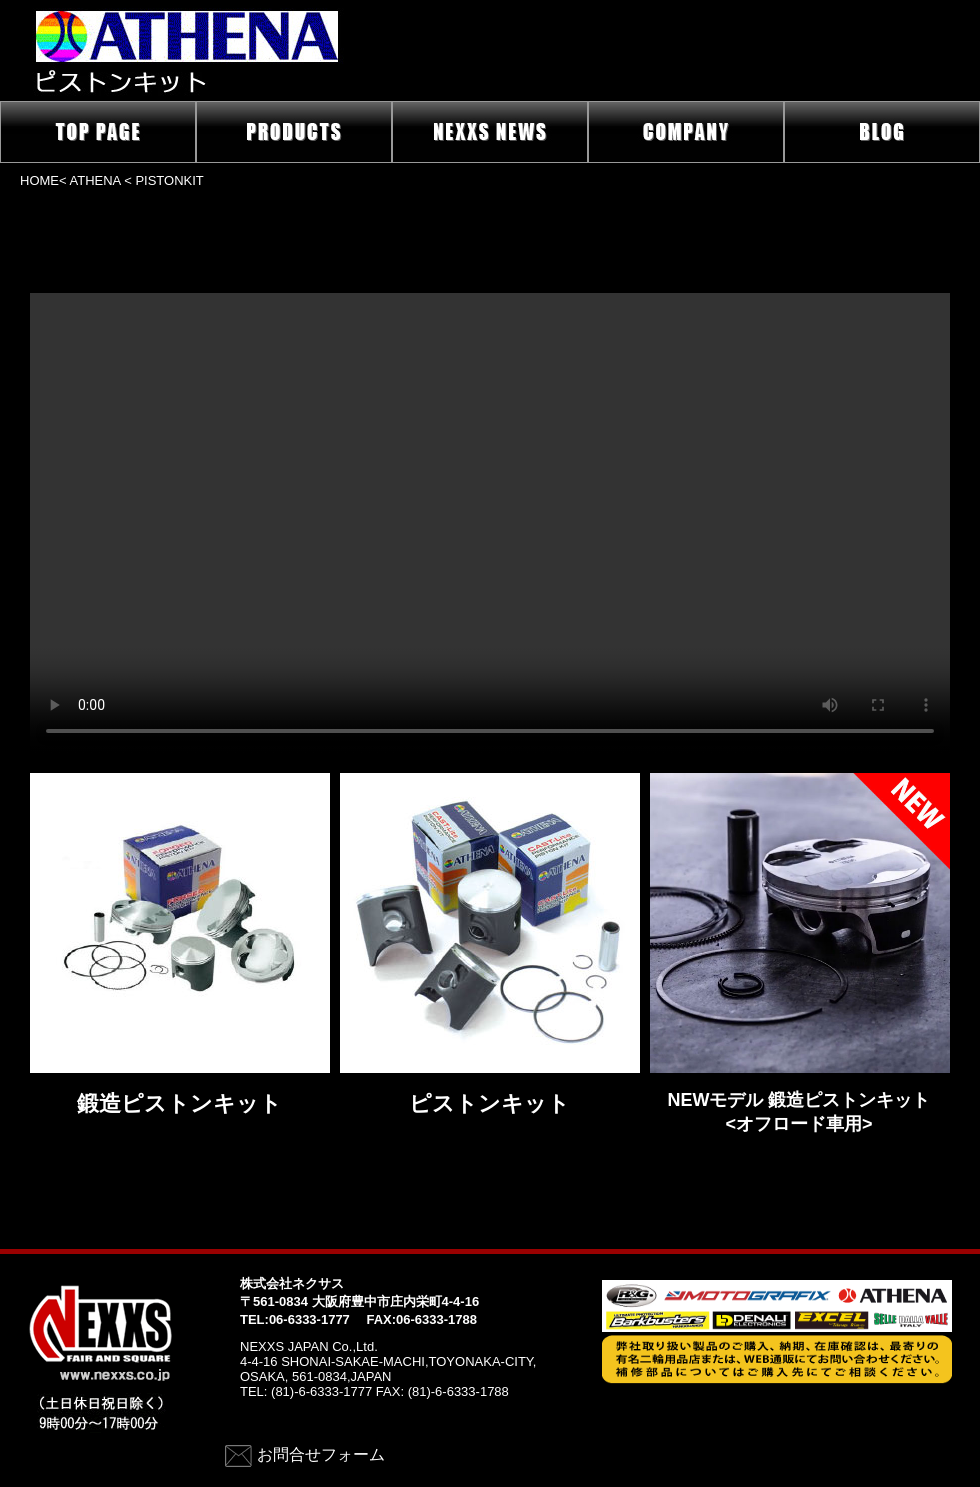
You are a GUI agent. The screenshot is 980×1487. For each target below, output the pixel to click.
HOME (39, 180)
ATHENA (95, 180)
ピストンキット (489, 1103)
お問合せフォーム (321, 1454)
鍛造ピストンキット (179, 1103)
